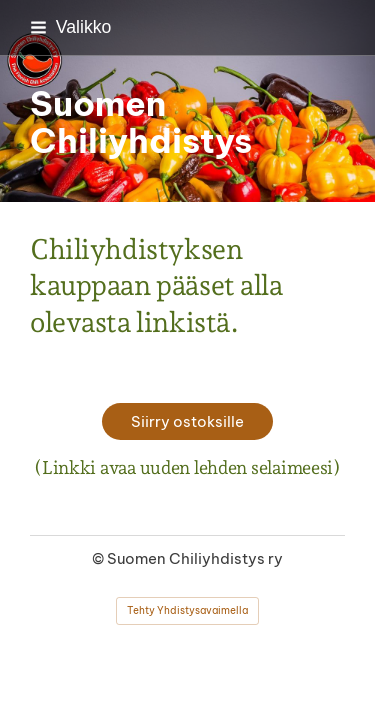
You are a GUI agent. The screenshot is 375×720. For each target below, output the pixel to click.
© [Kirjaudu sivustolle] (99, 558)
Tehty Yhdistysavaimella (187, 610)
